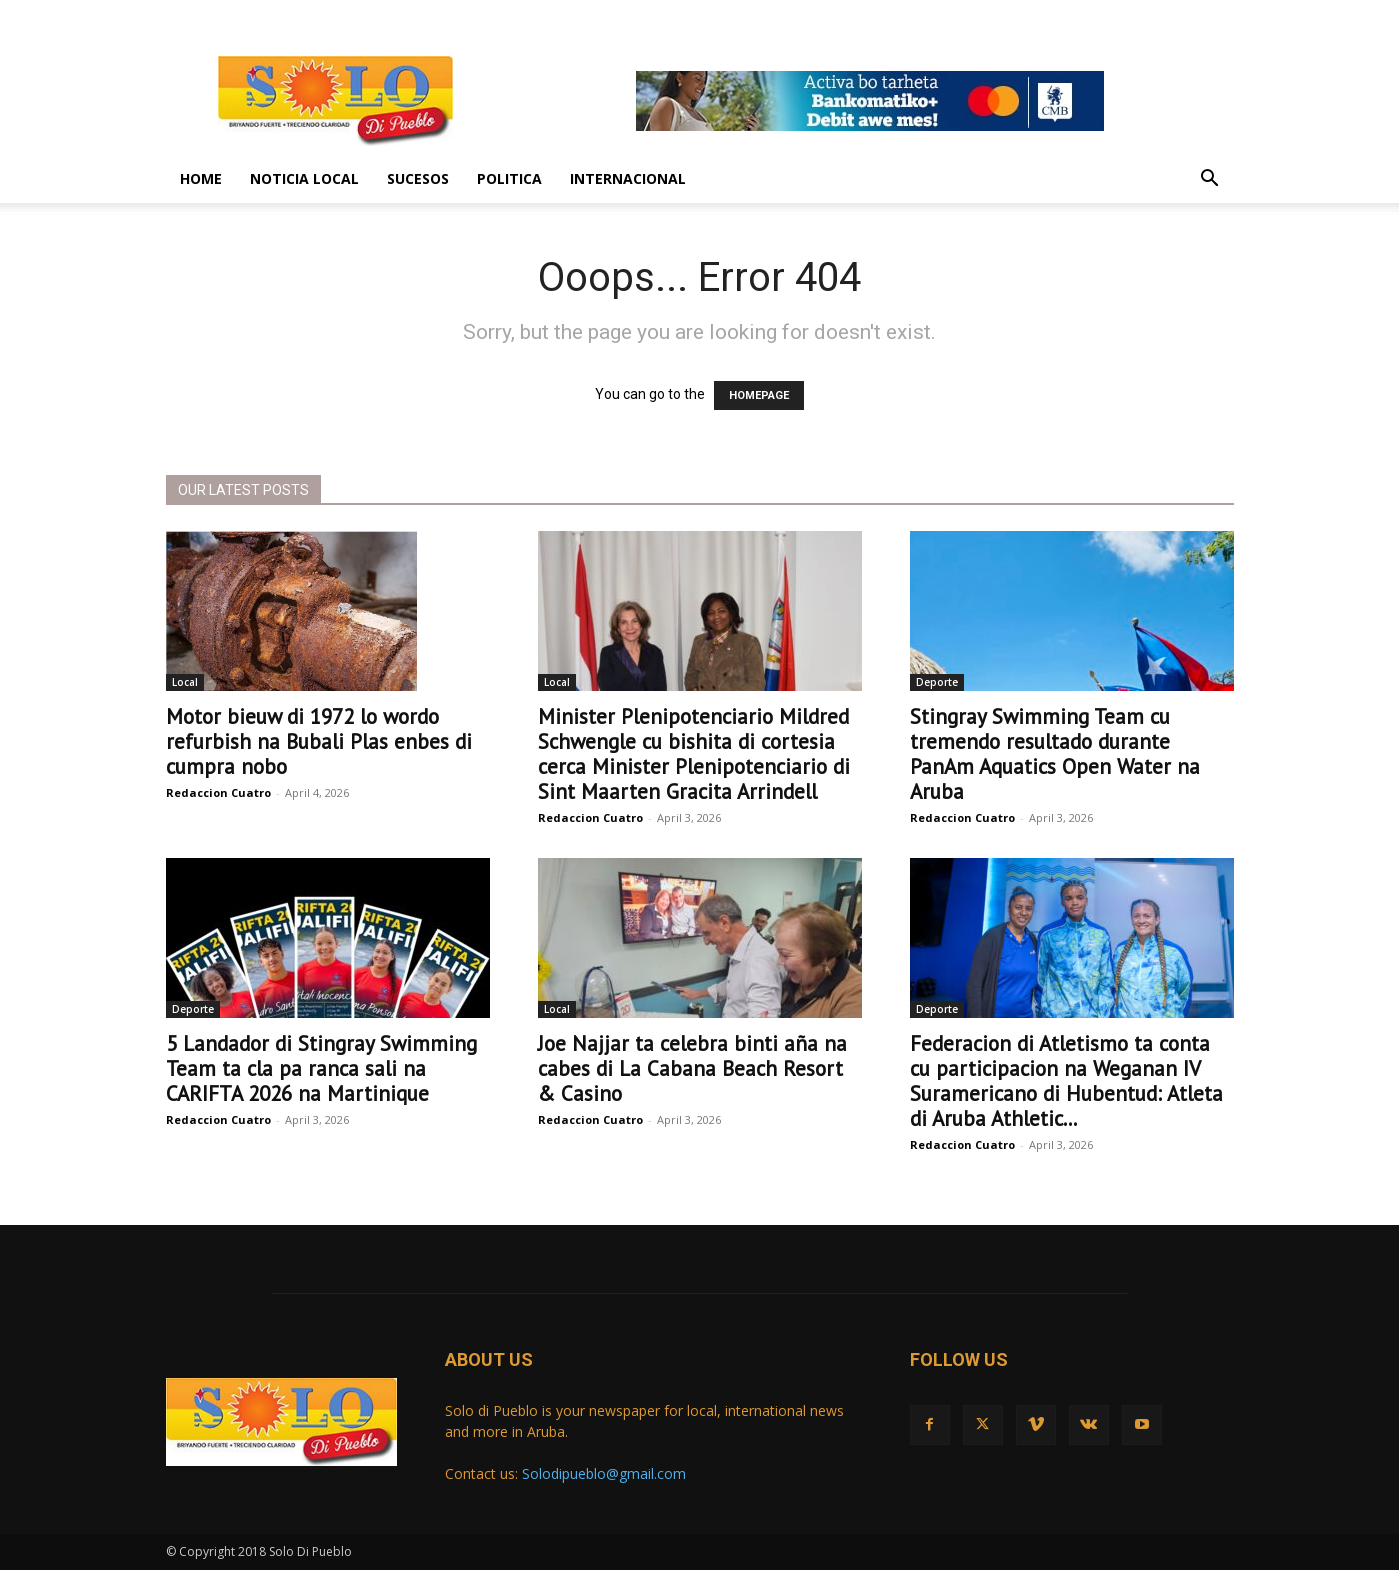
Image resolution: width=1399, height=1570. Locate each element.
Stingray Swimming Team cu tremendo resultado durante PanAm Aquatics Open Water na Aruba (1055, 754)
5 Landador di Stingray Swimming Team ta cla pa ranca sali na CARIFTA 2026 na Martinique (321, 1068)
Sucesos (418, 178)
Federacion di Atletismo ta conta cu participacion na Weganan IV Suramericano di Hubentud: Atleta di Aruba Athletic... (1066, 1081)
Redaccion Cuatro (218, 792)
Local (185, 682)
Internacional (628, 178)
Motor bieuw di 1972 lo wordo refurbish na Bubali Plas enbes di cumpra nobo (319, 741)
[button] (1210, 180)
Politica (509, 178)
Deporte (937, 682)
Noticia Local (304, 178)
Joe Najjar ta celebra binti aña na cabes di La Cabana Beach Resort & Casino (692, 1068)
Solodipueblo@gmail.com (604, 1473)
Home (201, 178)
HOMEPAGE (759, 395)
